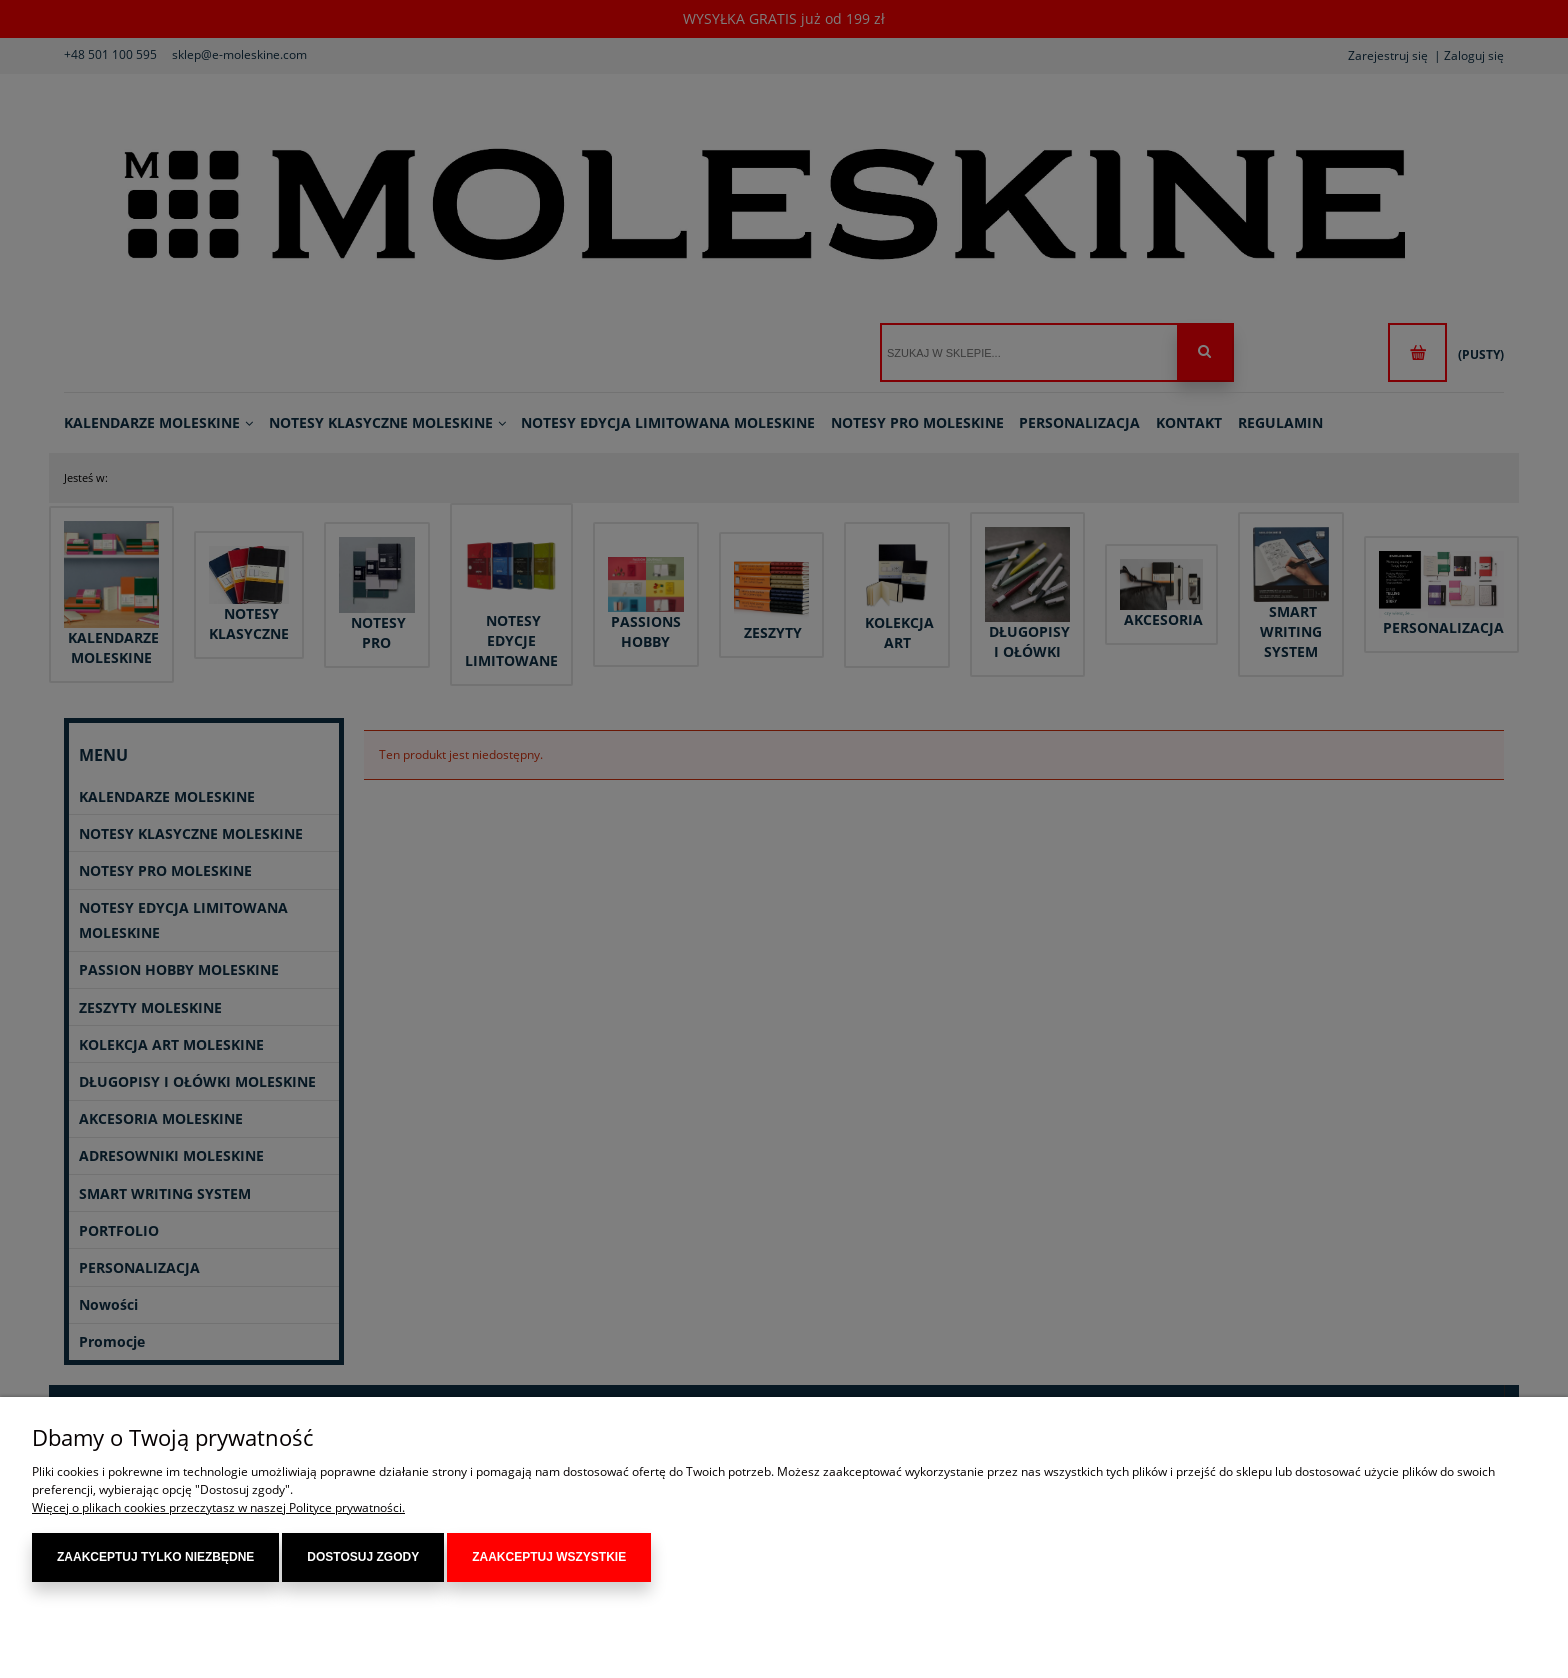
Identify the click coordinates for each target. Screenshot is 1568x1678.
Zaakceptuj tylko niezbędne (155, 1557)
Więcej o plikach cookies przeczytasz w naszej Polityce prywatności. (218, 1507)
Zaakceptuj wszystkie (549, 1557)
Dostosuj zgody (363, 1557)
